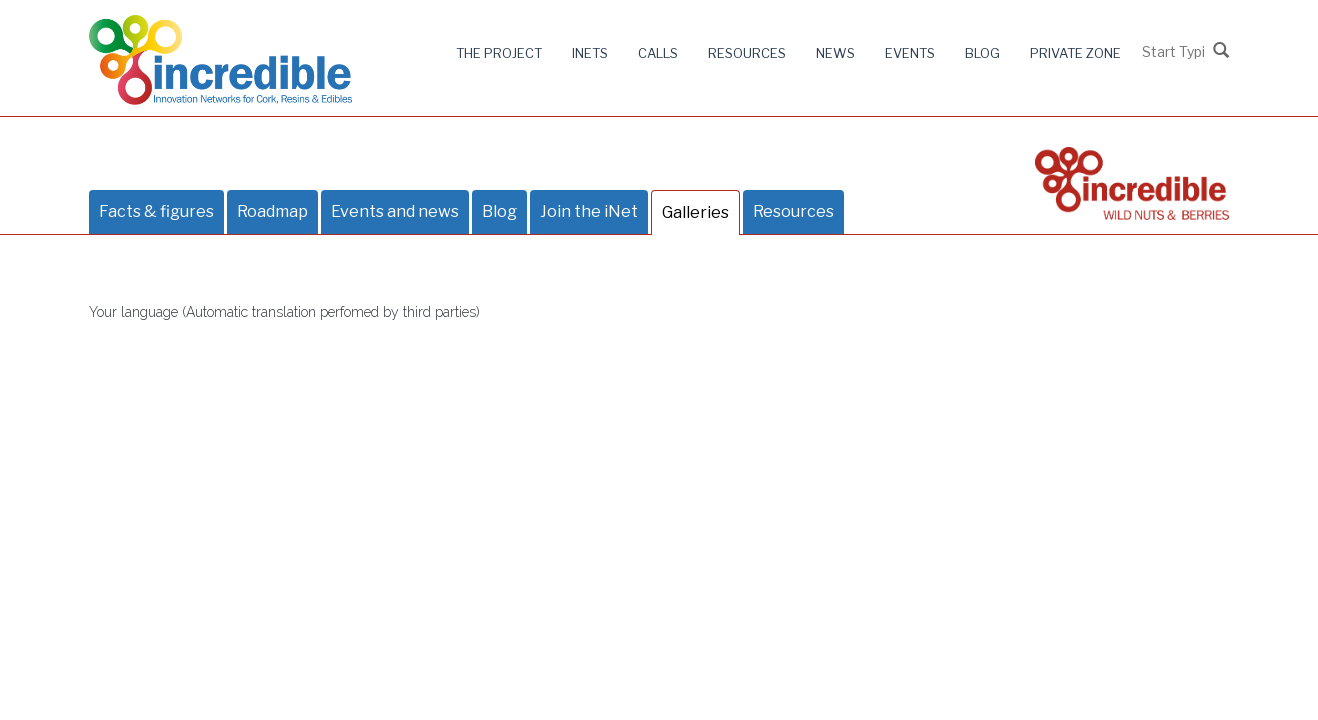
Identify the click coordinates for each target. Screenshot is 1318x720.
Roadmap (272, 211)
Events (910, 53)
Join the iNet (589, 211)
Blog (982, 53)
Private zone (1075, 53)
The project (499, 53)
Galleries (695, 212)
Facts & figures (156, 211)
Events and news (395, 211)
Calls (658, 53)
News (835, 53)
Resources (747, 53)
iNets (590, 53)
